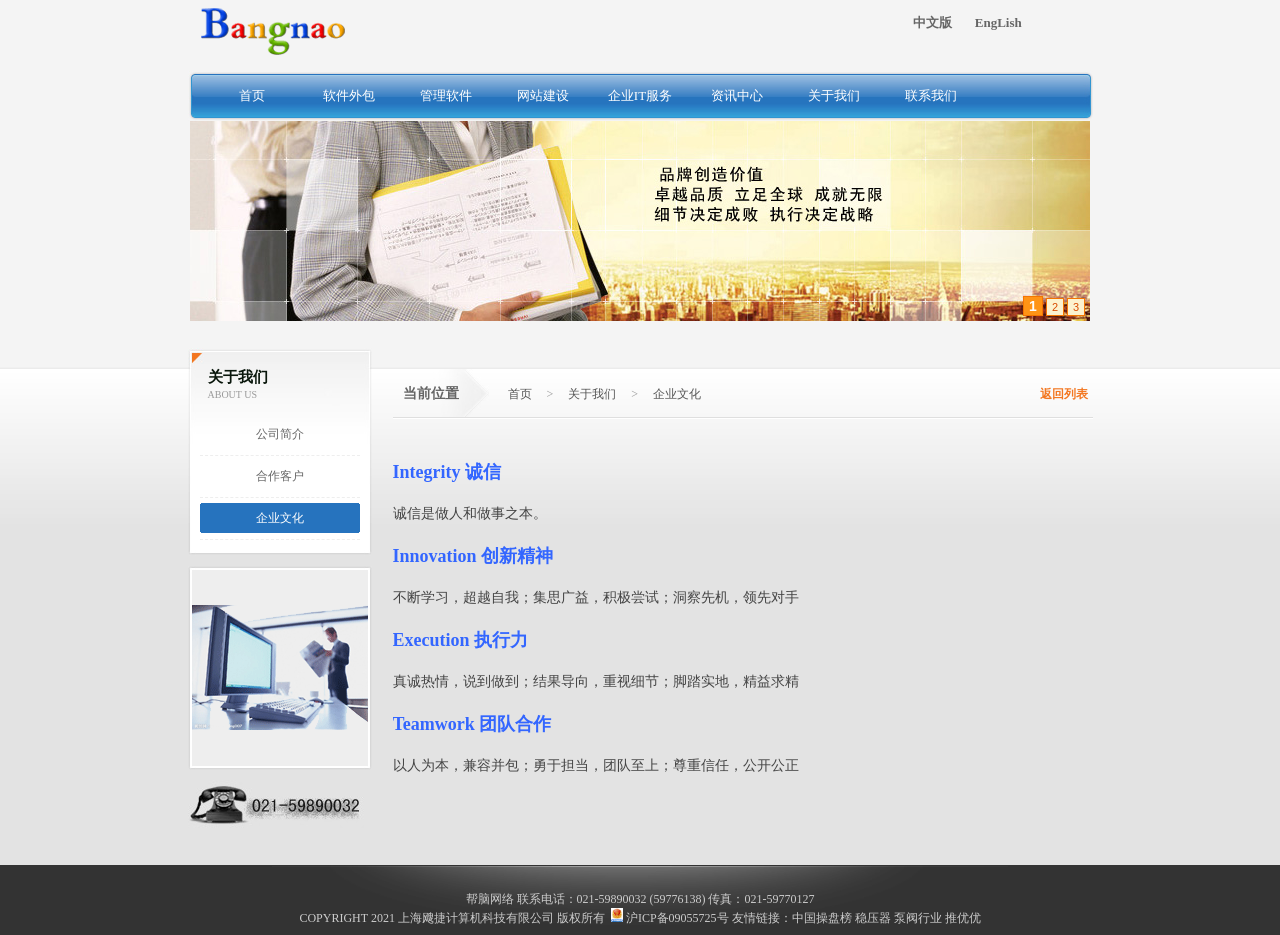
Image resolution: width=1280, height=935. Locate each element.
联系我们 (931, 95)
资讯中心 (737, 95)
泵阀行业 (918, 918)
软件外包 (349, 95)
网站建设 (543, 95)
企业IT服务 (640, 95)
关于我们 (834, 95)
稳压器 (873, 918)
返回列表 (1064, 394)
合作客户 (280, 476)
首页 (252, 95)
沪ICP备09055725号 (670, 918)
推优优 (963, 918)
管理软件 (446, 95)
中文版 (932, 22)
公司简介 (280, 434)
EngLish (998, 22)
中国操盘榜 (822, 918)
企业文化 (280, 518)
